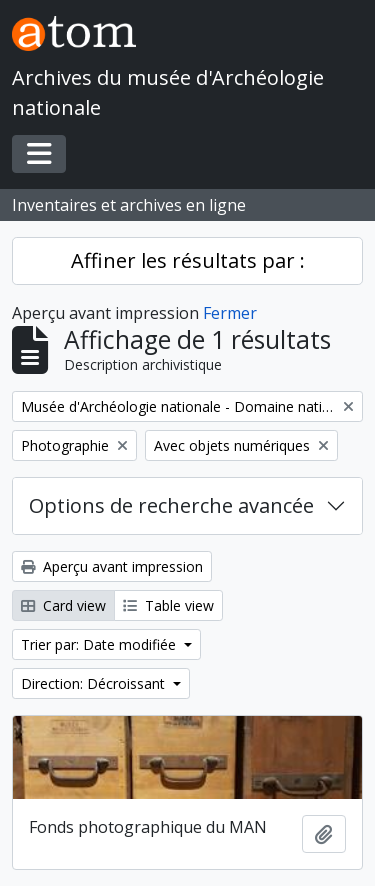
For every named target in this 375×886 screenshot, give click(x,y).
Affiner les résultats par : (188, 260)
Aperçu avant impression (112, 566)
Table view (168, 605)
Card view (63, 605)
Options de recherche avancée (171, 505)
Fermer (230, 313)
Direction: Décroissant (95, 683)
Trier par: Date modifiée (100, 644)
